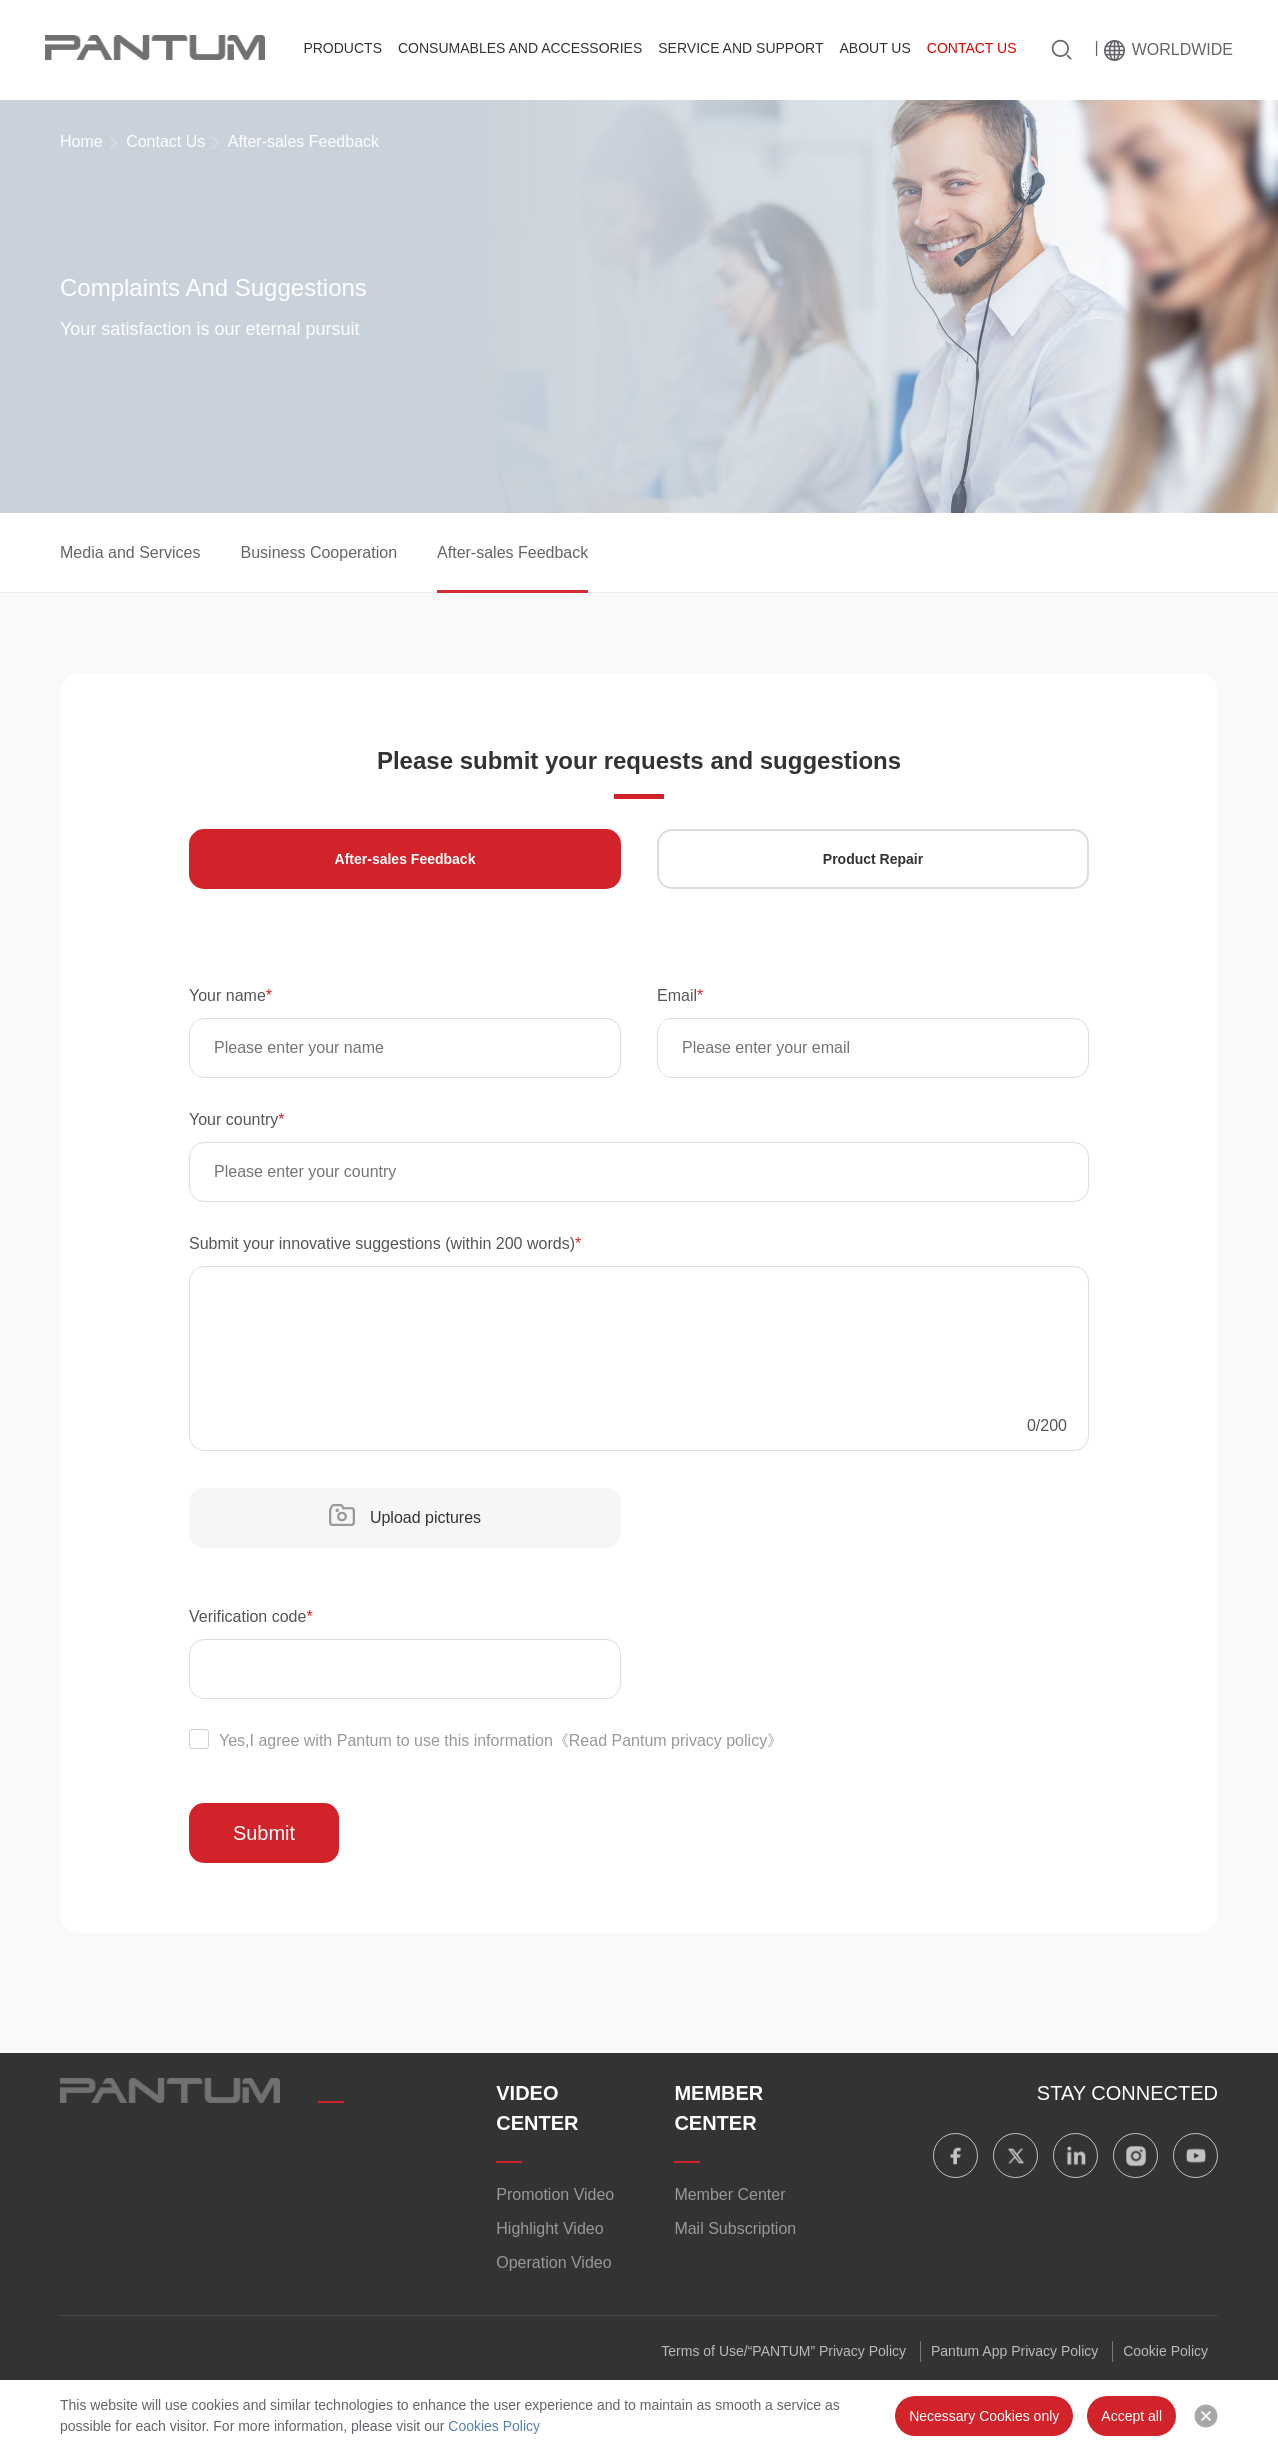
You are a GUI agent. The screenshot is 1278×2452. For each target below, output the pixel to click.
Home (81, 141)
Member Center (729, 2194)
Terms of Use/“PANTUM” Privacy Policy (783, 2351)
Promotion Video (555, 2194)
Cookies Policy (494, 2426)
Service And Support (740, 48)
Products (342, 48)
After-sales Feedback (512, 552)
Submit (264, 1833)
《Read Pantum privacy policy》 (668, 1740)
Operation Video (553, 2262)
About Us (874, 48)
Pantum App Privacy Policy (1014, 2351)
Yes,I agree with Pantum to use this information (486, 1740)
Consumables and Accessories (520, 48)
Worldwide (1182, 49)
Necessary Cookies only (984, 2416)
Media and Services (130, 552)
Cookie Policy (1165, 2351)
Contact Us (972, 48)
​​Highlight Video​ (549, 2228)
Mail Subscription (735, 2228)
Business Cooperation (319, 552)
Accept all (1131, 2416)
